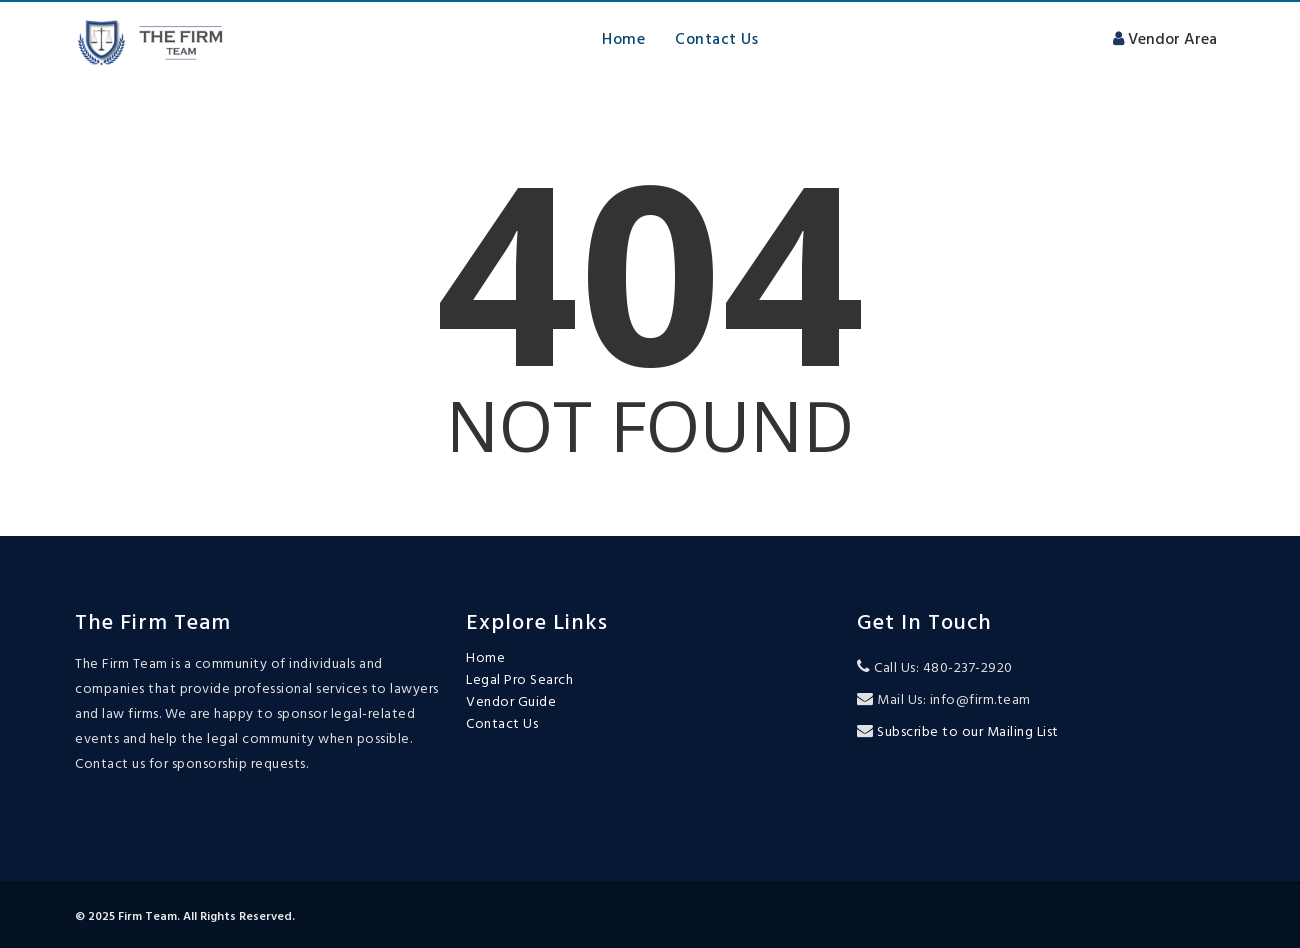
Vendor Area (1162, 39)
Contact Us (716, 39)
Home (623, 39)
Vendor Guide (511, 703)
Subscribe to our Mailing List (966, 731)
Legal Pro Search (519, 681)
